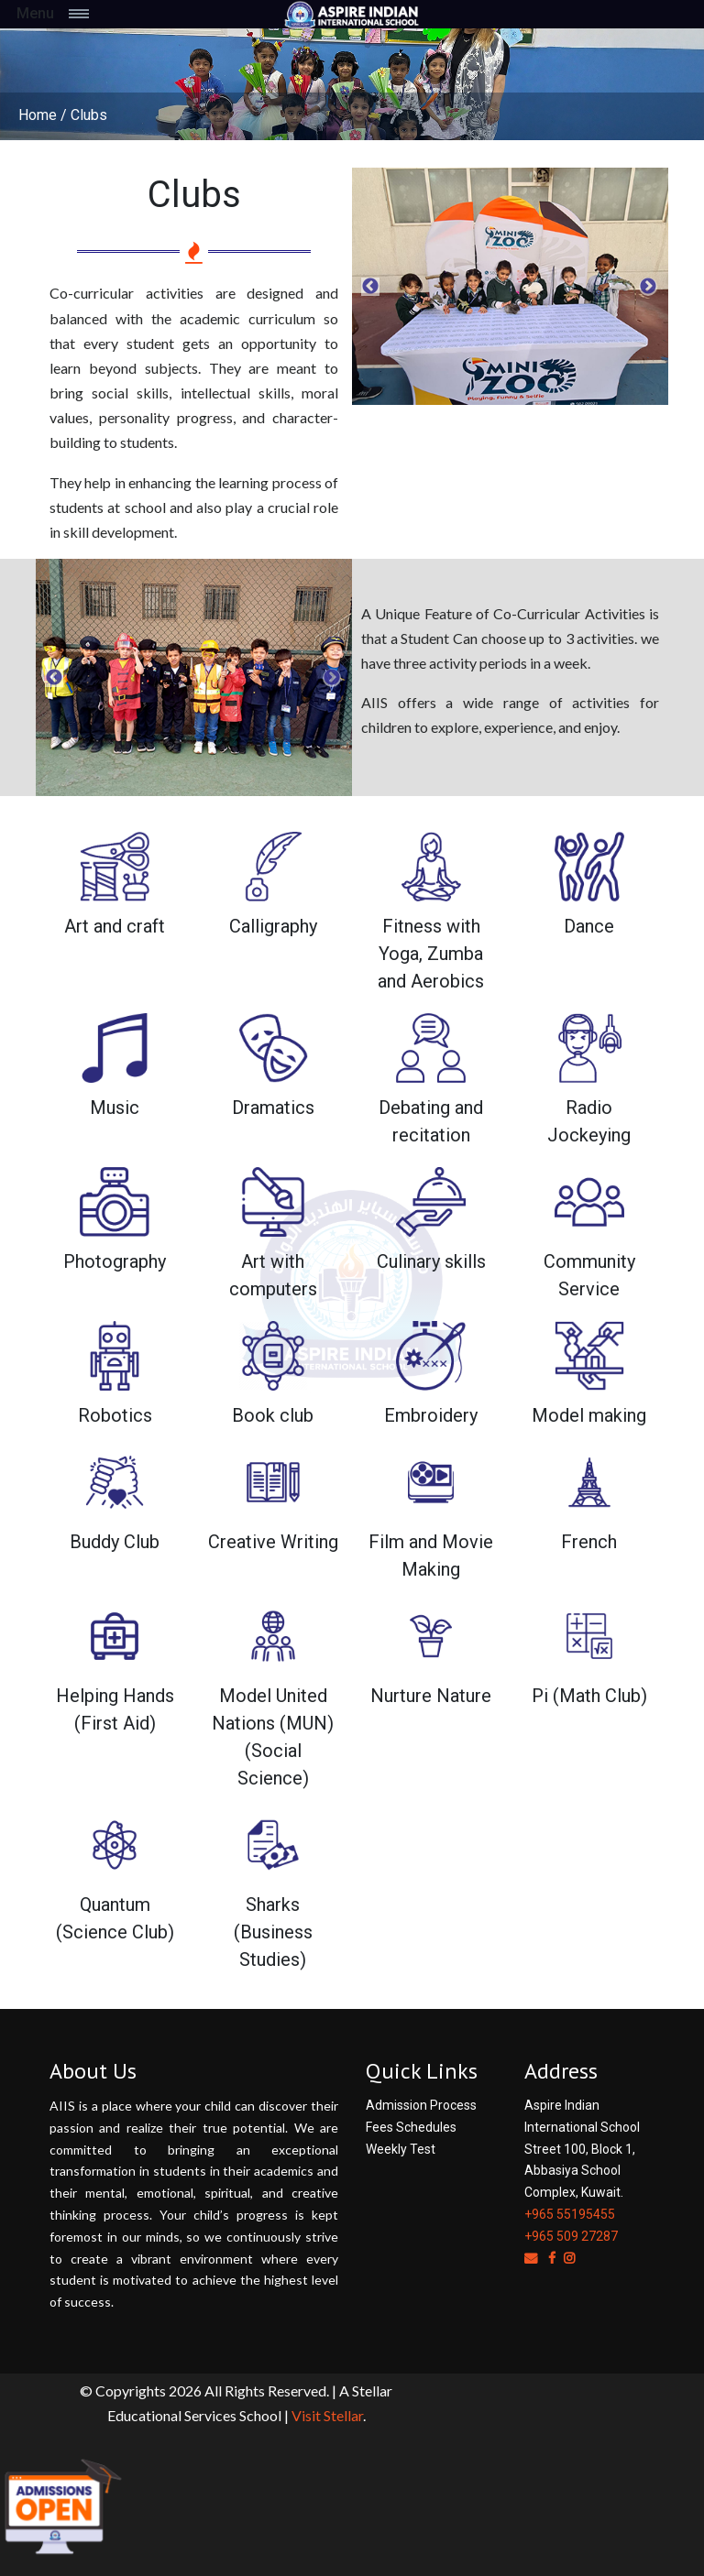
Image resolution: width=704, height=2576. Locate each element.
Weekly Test (400, 2149)
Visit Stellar (327, 2415)
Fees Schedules (411, 2127)
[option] (510, 286)
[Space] (352, 14)
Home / (42, 115)
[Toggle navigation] (98, 13)
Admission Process (421, 2105)
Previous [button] (370, 287)
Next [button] (648, 287)
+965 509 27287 (571, 2236)
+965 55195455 (569, 2214)
